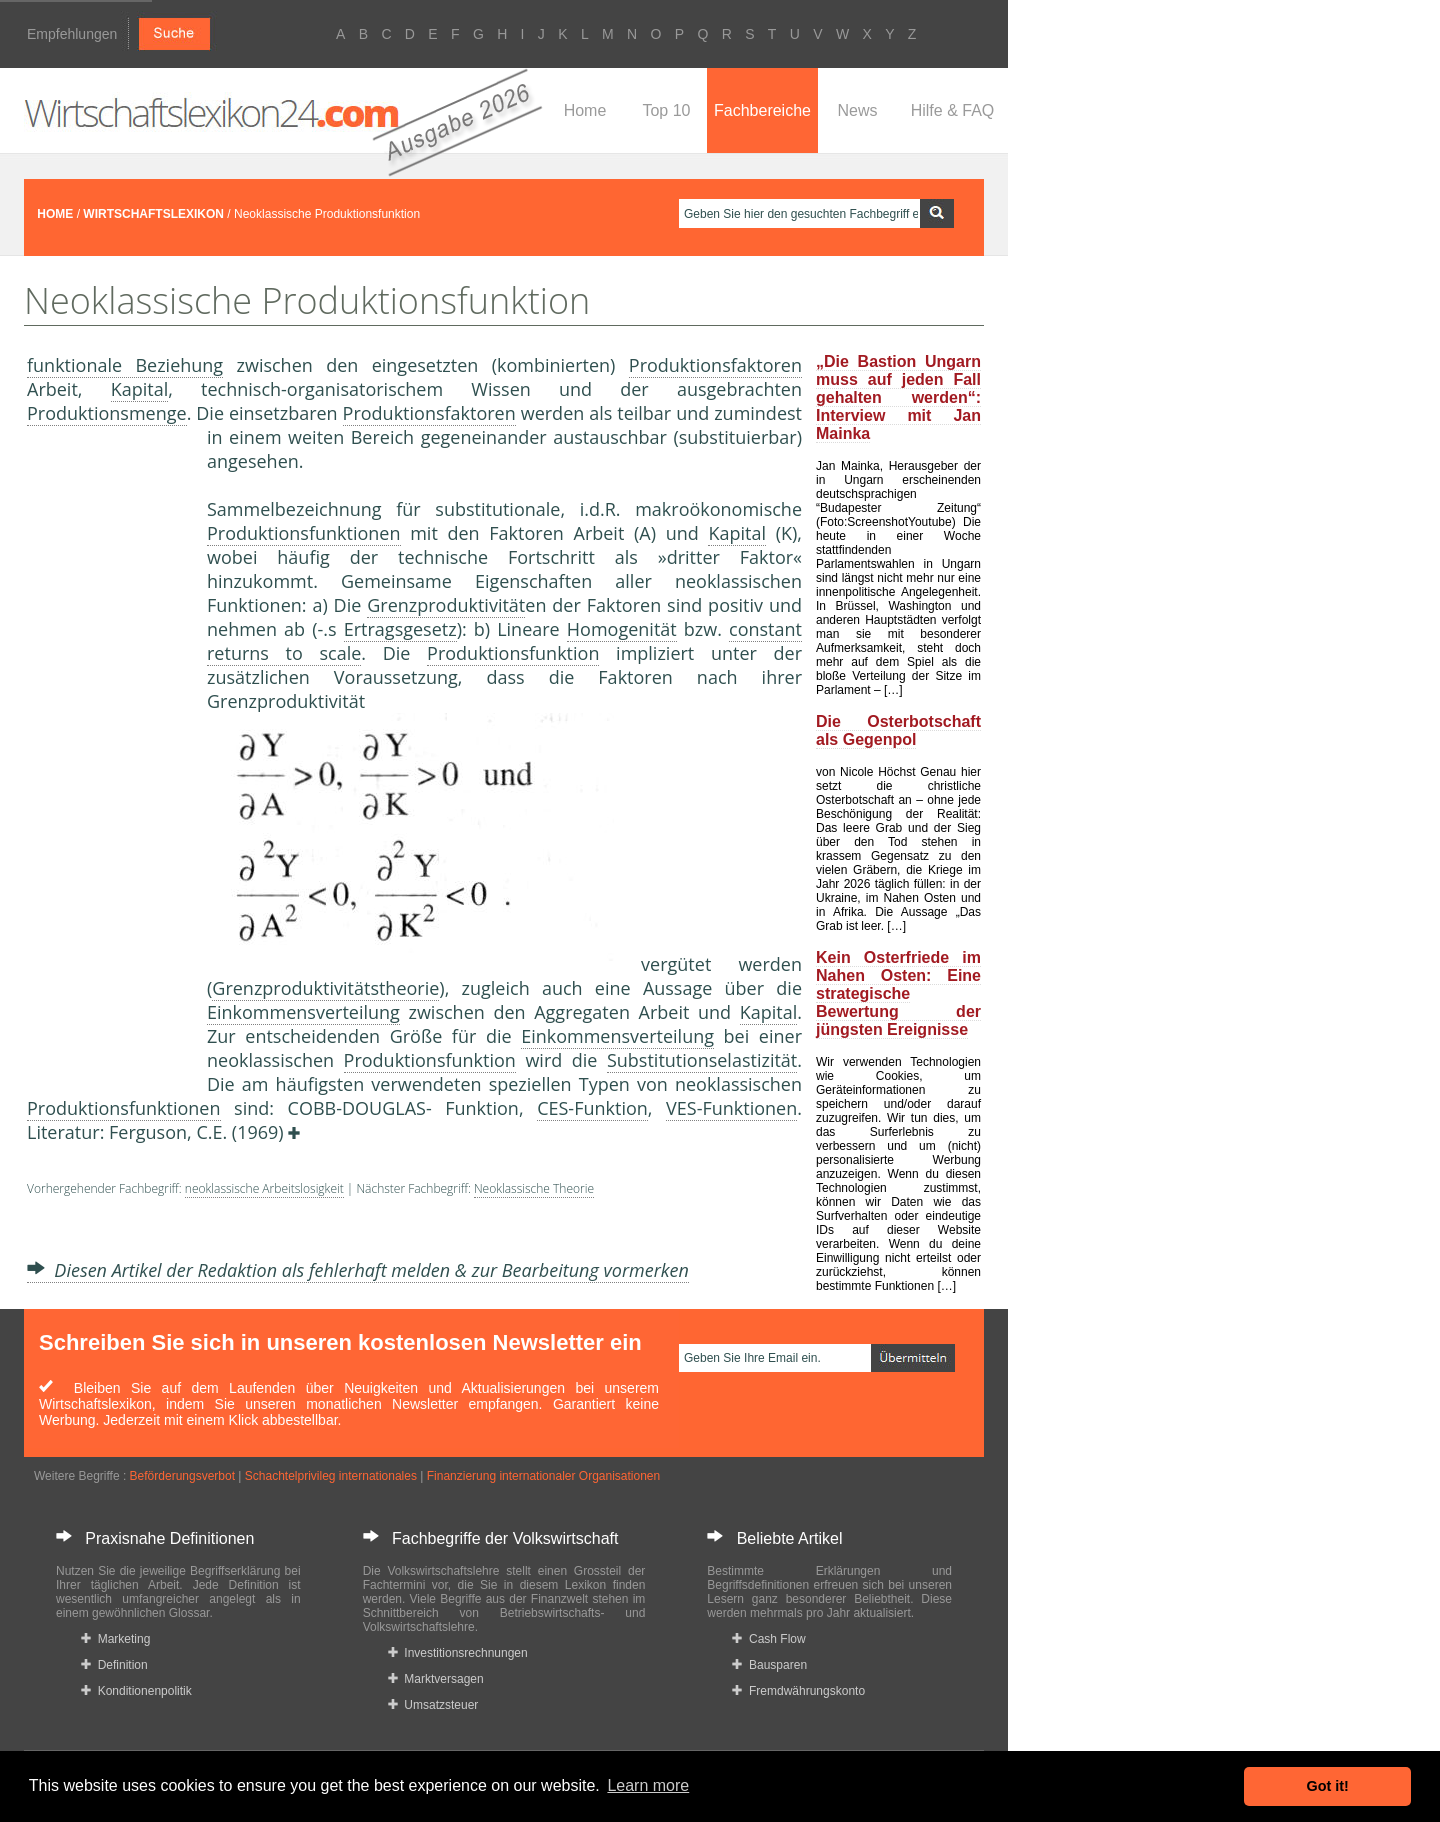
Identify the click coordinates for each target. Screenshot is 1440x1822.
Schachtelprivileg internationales (331, 1476)
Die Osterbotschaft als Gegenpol (898, 730)
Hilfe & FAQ (953, 110)
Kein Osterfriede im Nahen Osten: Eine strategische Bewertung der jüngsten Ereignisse (898, 993)
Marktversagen (436, 1679)
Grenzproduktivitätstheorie (325, 988)
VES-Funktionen (731, 1108)
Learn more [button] (648, 1785)
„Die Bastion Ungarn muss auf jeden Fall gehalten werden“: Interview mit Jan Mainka (898, 397)
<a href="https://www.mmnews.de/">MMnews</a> (107, 758)
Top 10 (666, 110)
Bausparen (769, 1665)
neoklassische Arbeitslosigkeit (264, 1188)
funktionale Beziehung (125, 365)
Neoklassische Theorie (534, 1188)
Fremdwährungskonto (798, 1691)
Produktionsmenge (107, 413)
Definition (114, 1665)
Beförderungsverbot (182, 1476)
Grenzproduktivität (446, 605)
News (857, 110)
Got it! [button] (1328, 1786)
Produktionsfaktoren (715, 365)
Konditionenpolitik (136, 1691)
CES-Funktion (592, 1108)
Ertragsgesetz (400, 629)
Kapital (140, 389)
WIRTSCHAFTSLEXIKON (153, 214)
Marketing (115, 1639)
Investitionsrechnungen (458, 1653)
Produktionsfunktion (513, 653)
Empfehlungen (72, 34)
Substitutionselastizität (702, 1060)
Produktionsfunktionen (304, 533)
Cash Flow (768, 1639)
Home (585, 110)
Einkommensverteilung (303, 1012)
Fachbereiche (762, 110)
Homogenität (622, 629)
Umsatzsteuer (433, 1705)
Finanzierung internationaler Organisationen (543, 1476)
